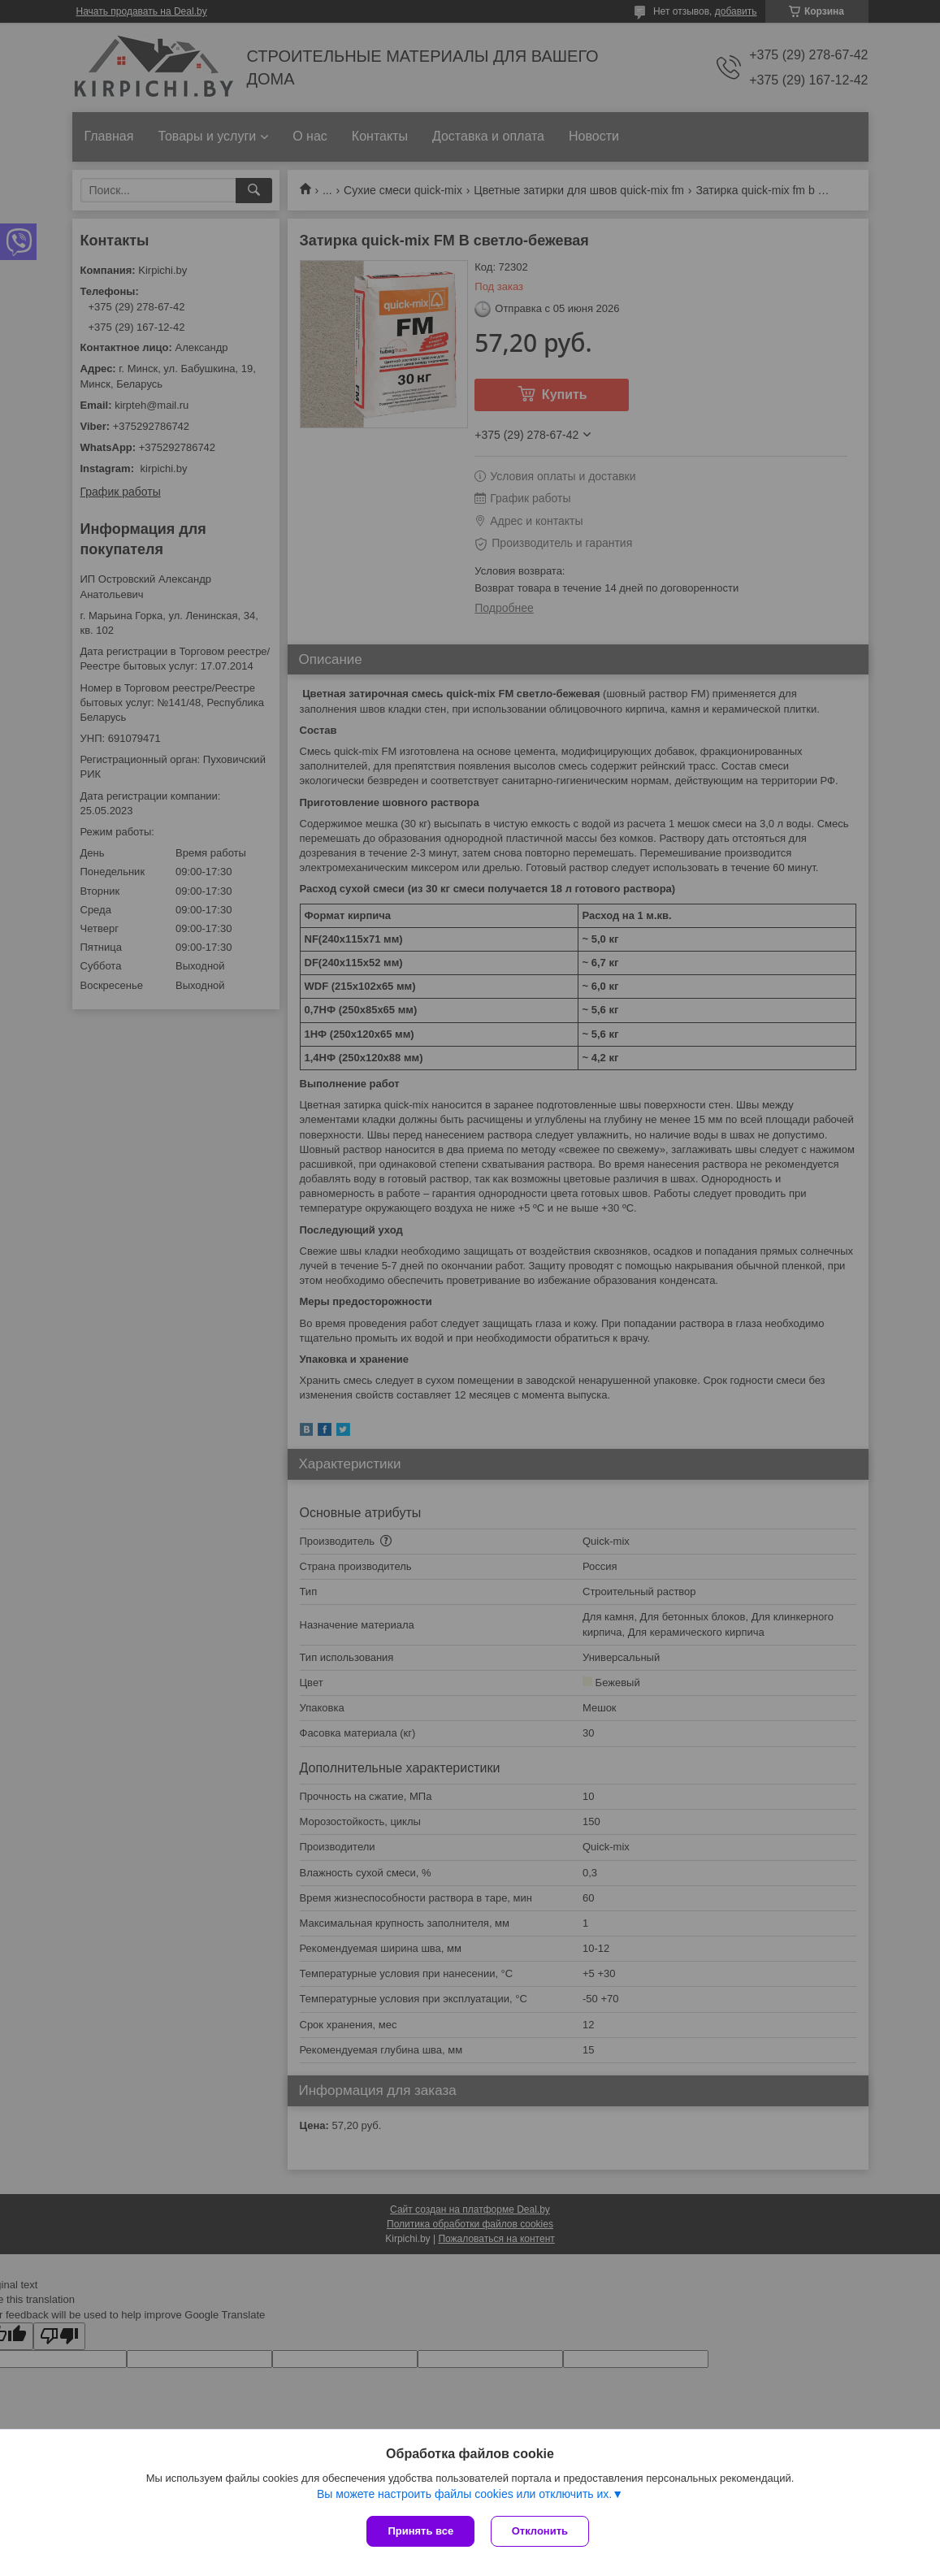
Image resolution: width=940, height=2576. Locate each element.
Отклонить (540, 2531)
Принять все (420, 2531)
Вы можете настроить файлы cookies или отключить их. (464, 2493)
